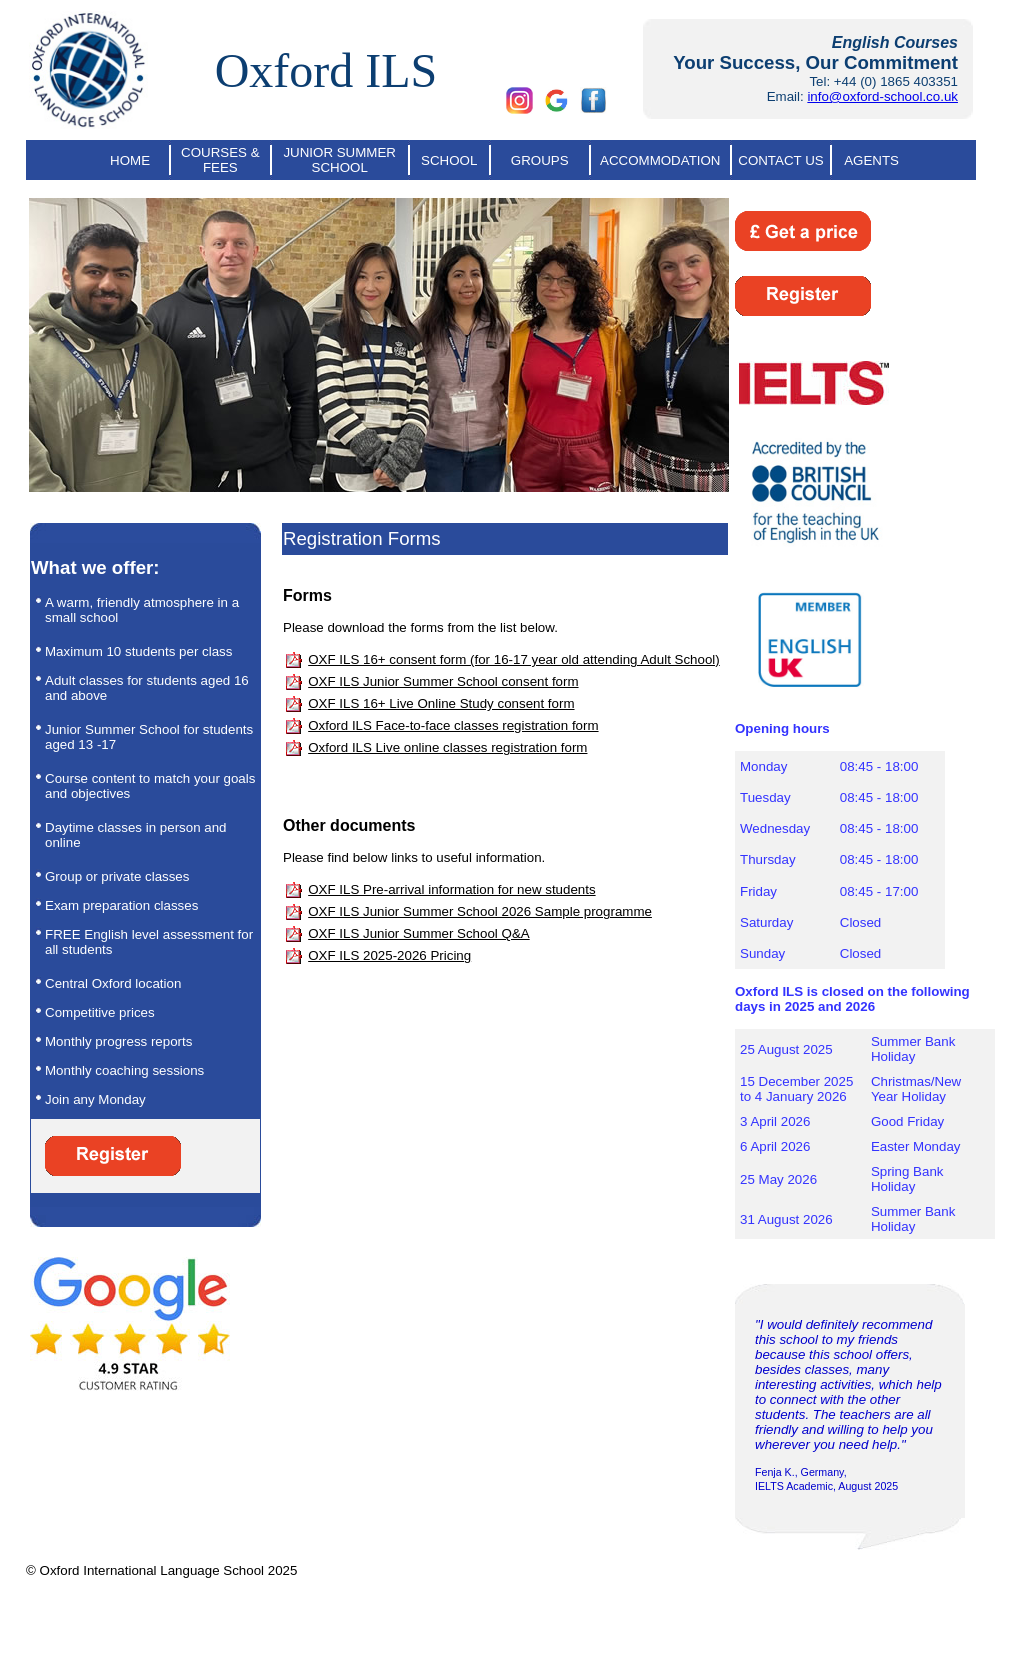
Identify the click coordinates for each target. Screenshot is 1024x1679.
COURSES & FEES (220, 160)
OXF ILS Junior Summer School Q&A (418, 933)
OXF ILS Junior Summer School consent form (443, 681)
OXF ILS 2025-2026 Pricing (389, 955)
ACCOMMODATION (660, 160)
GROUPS (540, 160)
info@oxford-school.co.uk (882, 96)
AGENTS (871, 160)
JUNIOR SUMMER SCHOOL (339, 160)
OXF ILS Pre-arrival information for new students (451, 889)
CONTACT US (780, 160)
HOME (130, 160)
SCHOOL (449, 160)
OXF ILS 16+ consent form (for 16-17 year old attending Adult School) (514, 659)
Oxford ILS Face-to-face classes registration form (453, 725)
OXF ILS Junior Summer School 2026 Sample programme (480, 911)
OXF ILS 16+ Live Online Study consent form (441, 703)
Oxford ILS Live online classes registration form (447, 747)
